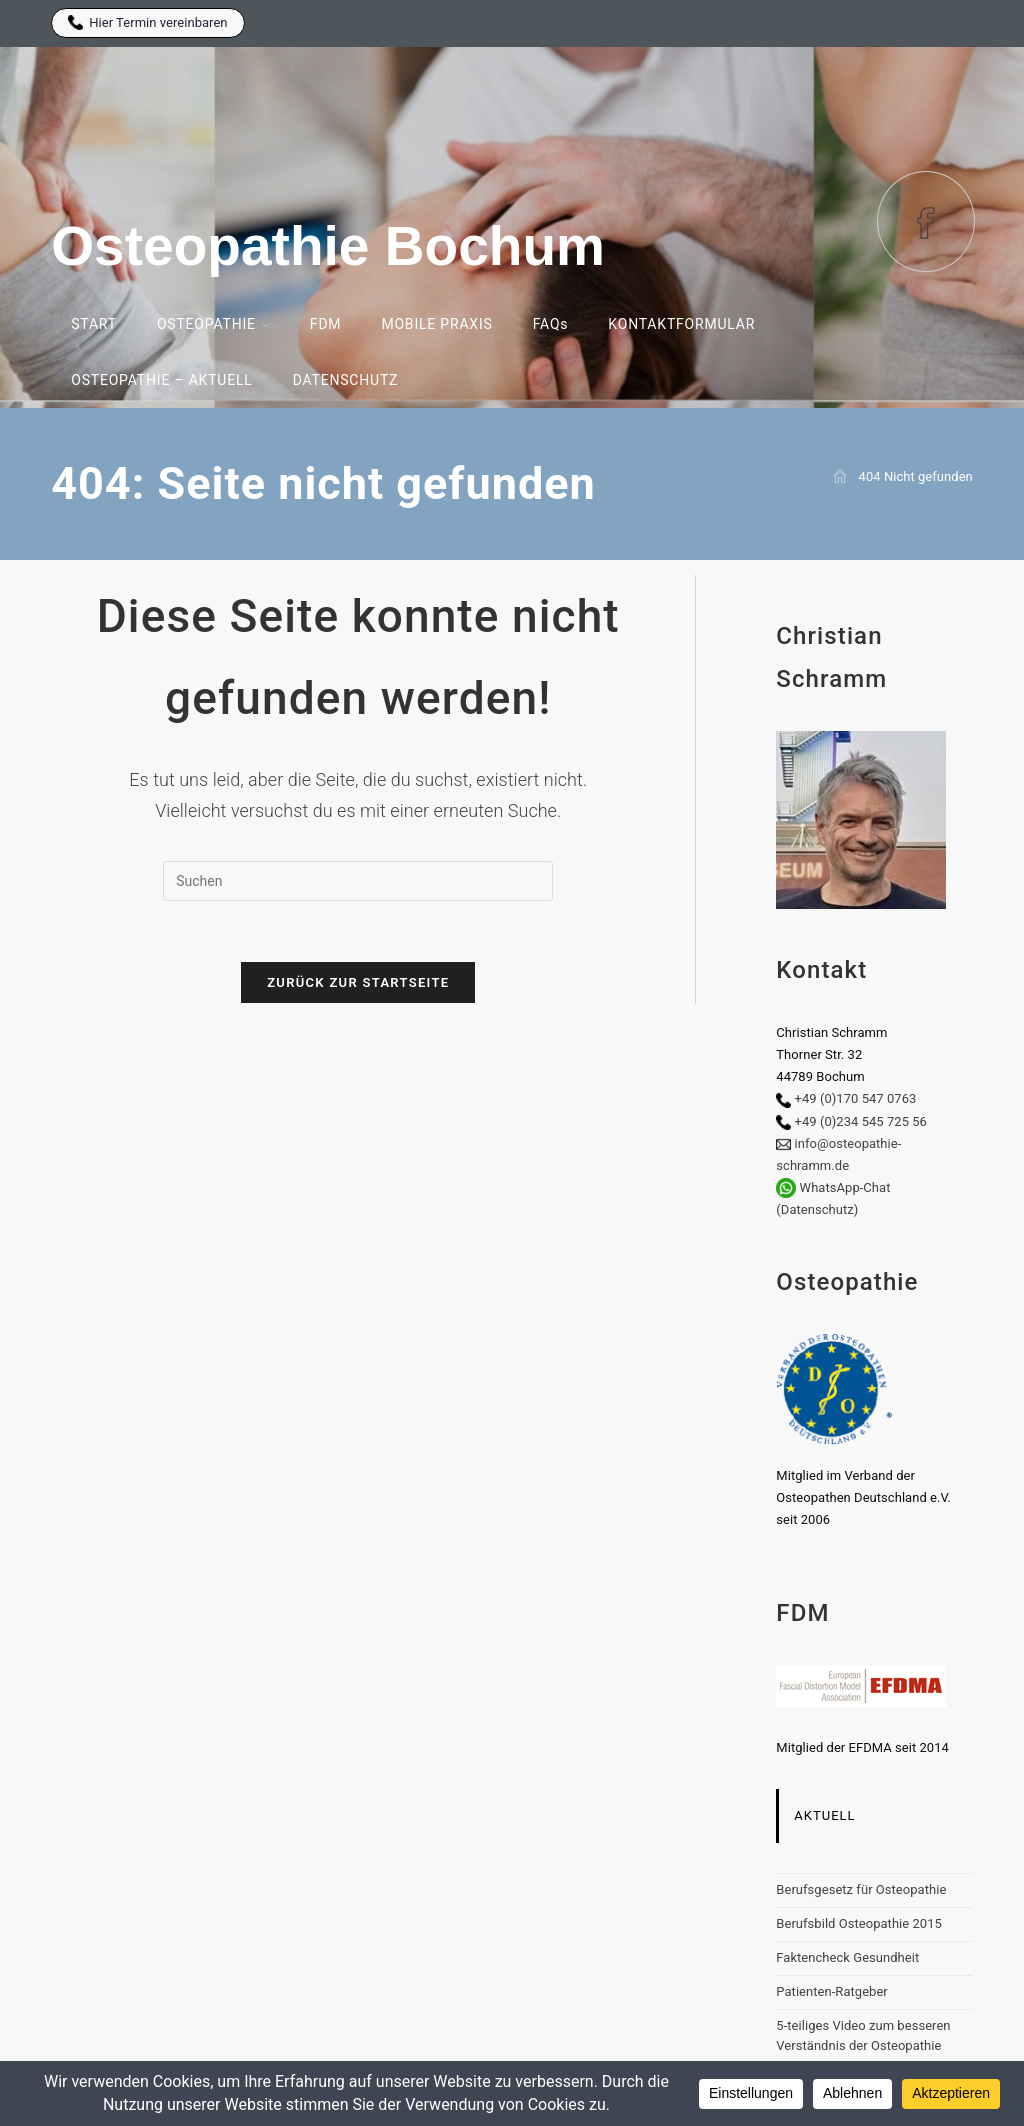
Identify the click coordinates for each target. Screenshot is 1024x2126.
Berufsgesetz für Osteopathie (861, 1889)
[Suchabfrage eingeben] (358, 881)
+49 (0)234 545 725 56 (861, 1121)
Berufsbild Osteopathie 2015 (859, 1923)
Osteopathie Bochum (328, 246)
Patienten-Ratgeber (831, 1991)
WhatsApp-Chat (845, 1187)
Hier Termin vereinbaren (147, 22)
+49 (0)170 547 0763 (856, 1098)
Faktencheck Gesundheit (847, 1957)
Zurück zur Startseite (358, 982)
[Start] (840, 476)
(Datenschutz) (817, 1209)
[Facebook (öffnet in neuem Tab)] (926, 221)
